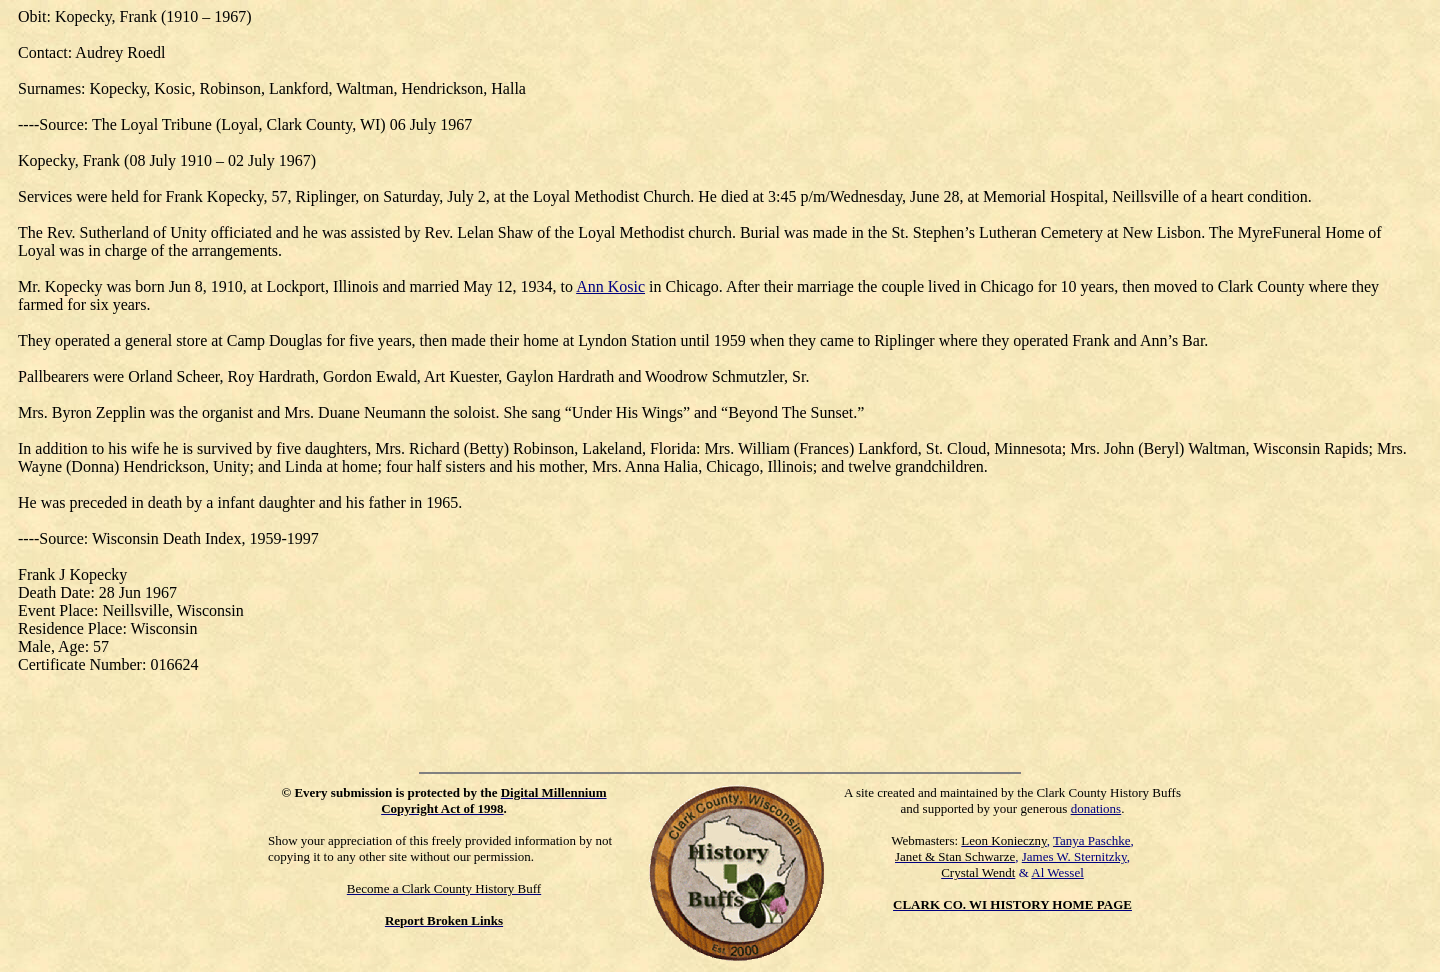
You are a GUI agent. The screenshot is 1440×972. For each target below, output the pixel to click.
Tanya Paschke (1091, 840)
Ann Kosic (610, 286)
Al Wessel (1057, 872)
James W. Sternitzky (1074, 856)
